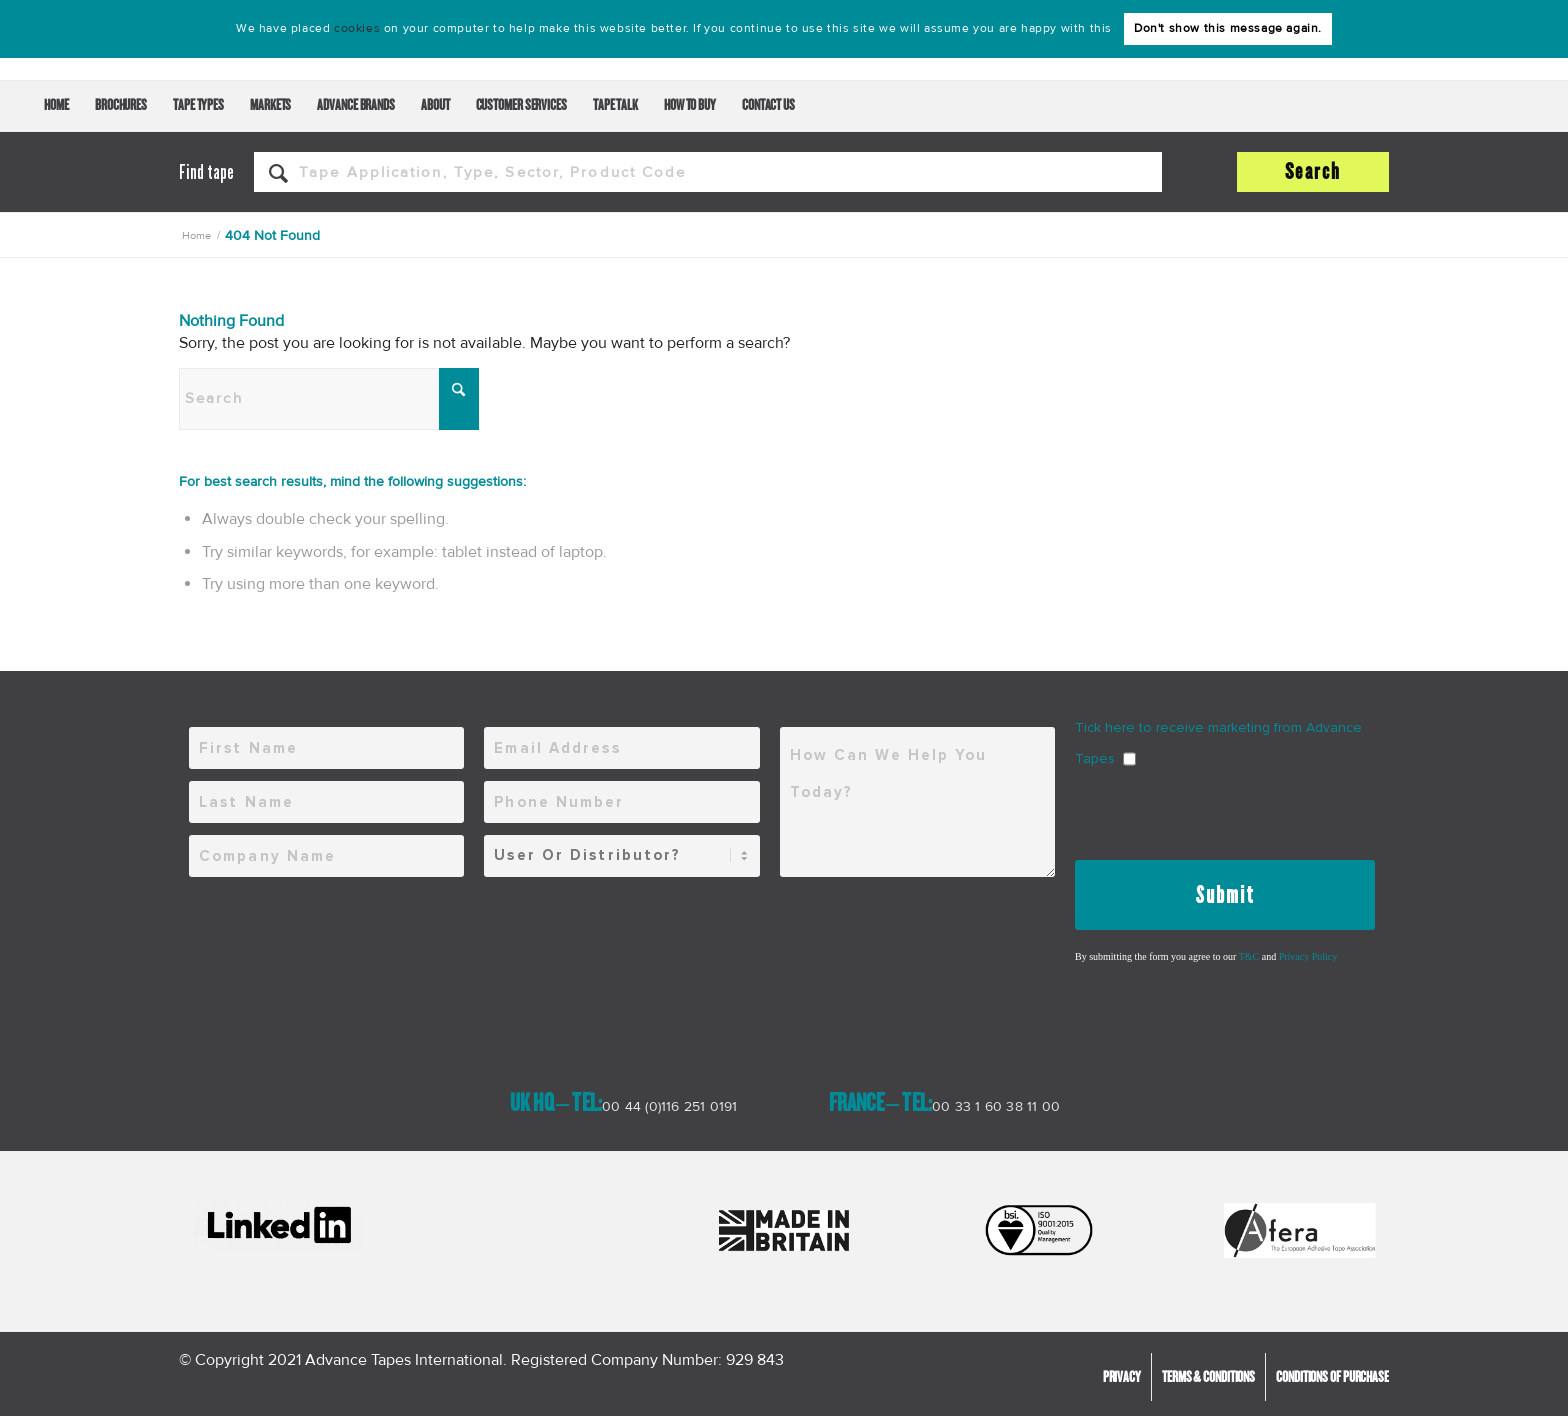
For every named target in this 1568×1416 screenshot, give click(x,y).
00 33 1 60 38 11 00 (996, 1106)
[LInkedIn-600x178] (278, 1226)
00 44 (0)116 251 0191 (669, 1106)
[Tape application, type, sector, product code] (708, 172)
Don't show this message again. (1228, 28)
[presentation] (1227, 811)
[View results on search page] (1313, 172)
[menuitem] (56, 106)
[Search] (329, 399)
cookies (357, 28)
